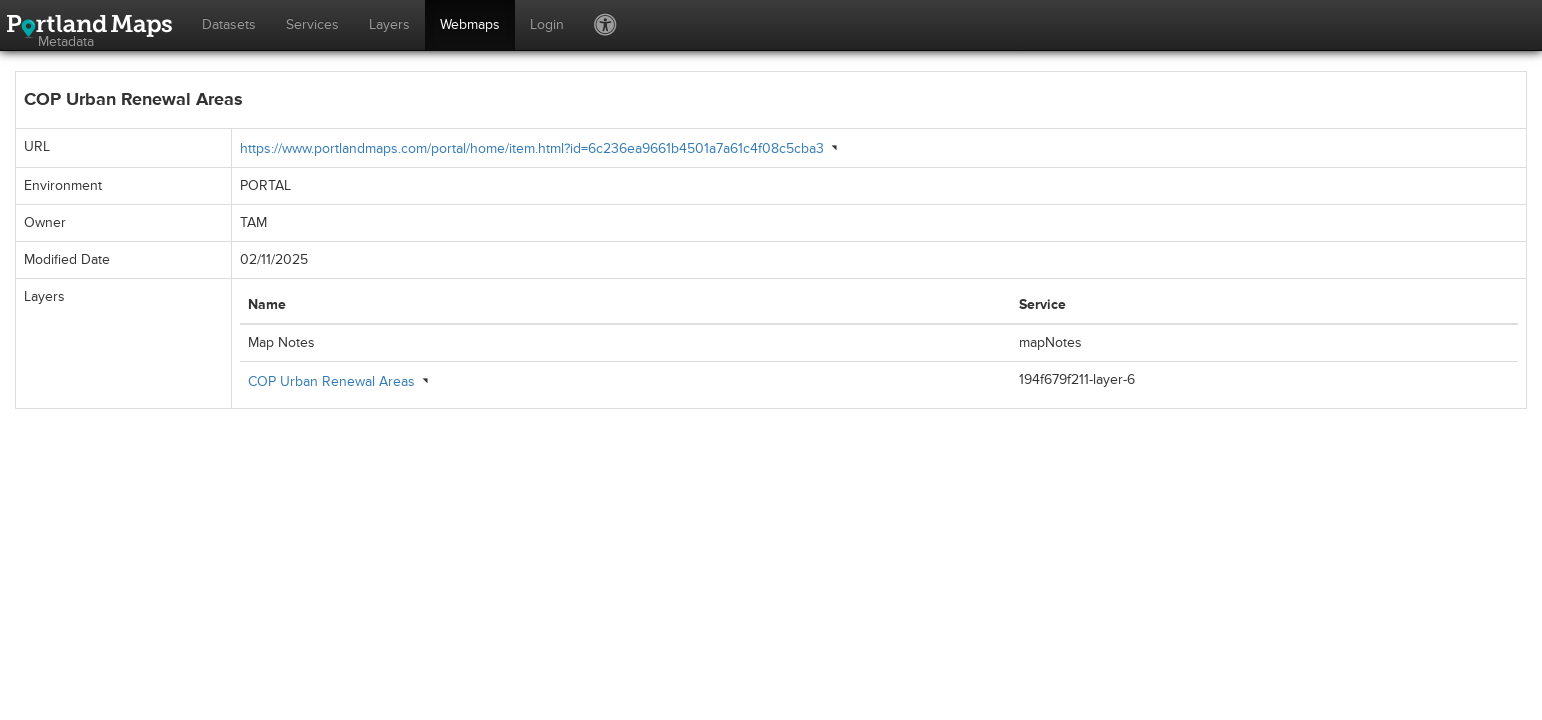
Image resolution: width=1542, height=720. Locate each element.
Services (312, 24)
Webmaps (470, 24)
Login (547, 24)
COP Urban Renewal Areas (331, 381)
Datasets (229, 24)
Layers (389, 24)
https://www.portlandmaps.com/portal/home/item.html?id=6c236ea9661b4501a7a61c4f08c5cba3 (532, 148)
